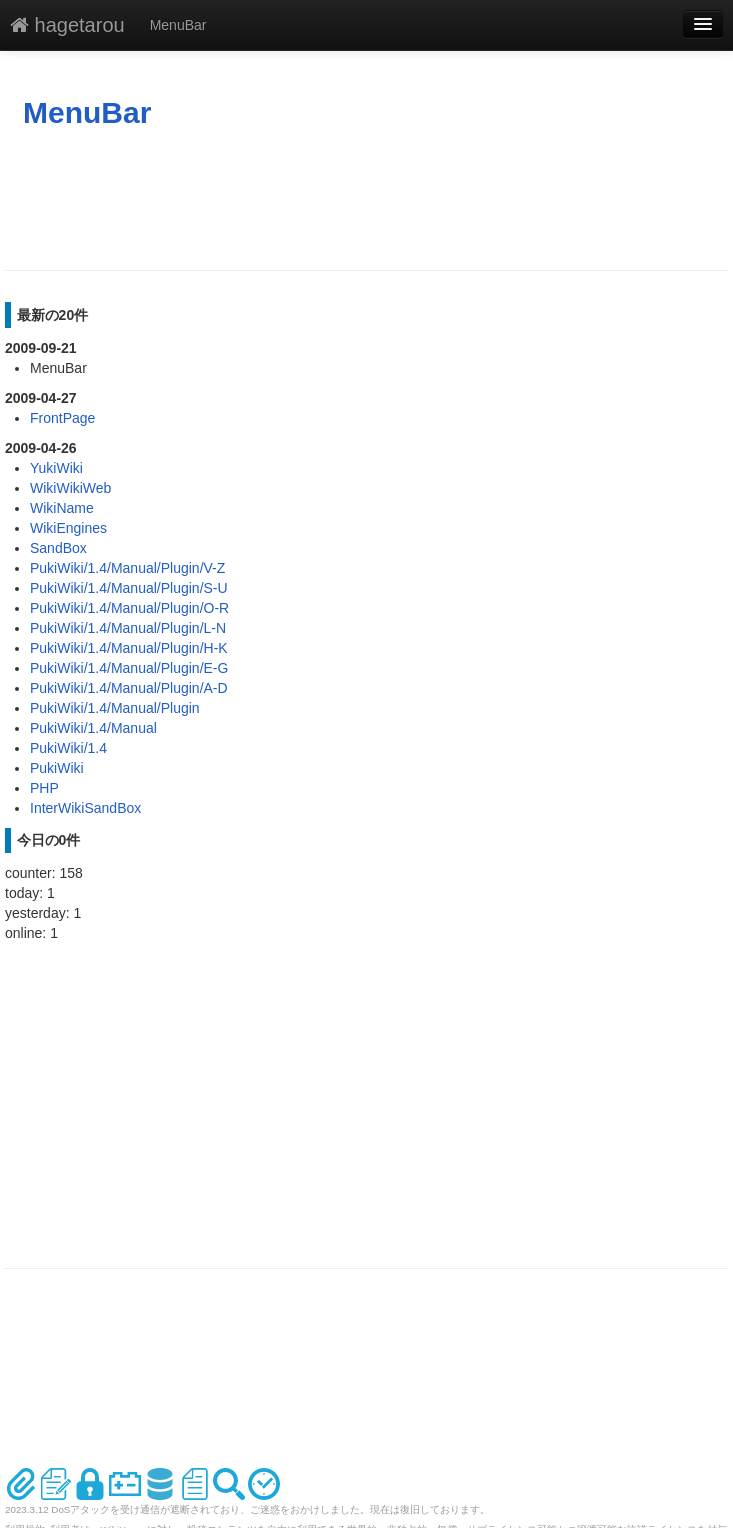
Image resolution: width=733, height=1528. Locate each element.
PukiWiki (57, 768)
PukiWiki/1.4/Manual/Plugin (115, 708)
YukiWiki (56, 468)
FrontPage (62, 418)
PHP (44, 788)
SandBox (58, 548)
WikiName (62, 508)
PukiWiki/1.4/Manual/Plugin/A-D (129, 688)
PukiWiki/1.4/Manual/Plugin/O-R (129, 608)
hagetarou (67, 25)
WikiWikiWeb (70, 488)
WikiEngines (68, 528)
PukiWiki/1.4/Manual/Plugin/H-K (129, 648)
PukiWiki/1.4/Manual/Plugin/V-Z (127, 568)
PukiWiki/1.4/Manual (93, 728)
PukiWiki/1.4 (68, 748)
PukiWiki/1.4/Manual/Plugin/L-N (128, 628)
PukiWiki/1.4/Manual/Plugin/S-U (129, 588)
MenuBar (178, 25)
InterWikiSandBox (85, 808)
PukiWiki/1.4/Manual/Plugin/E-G (129, 668)
